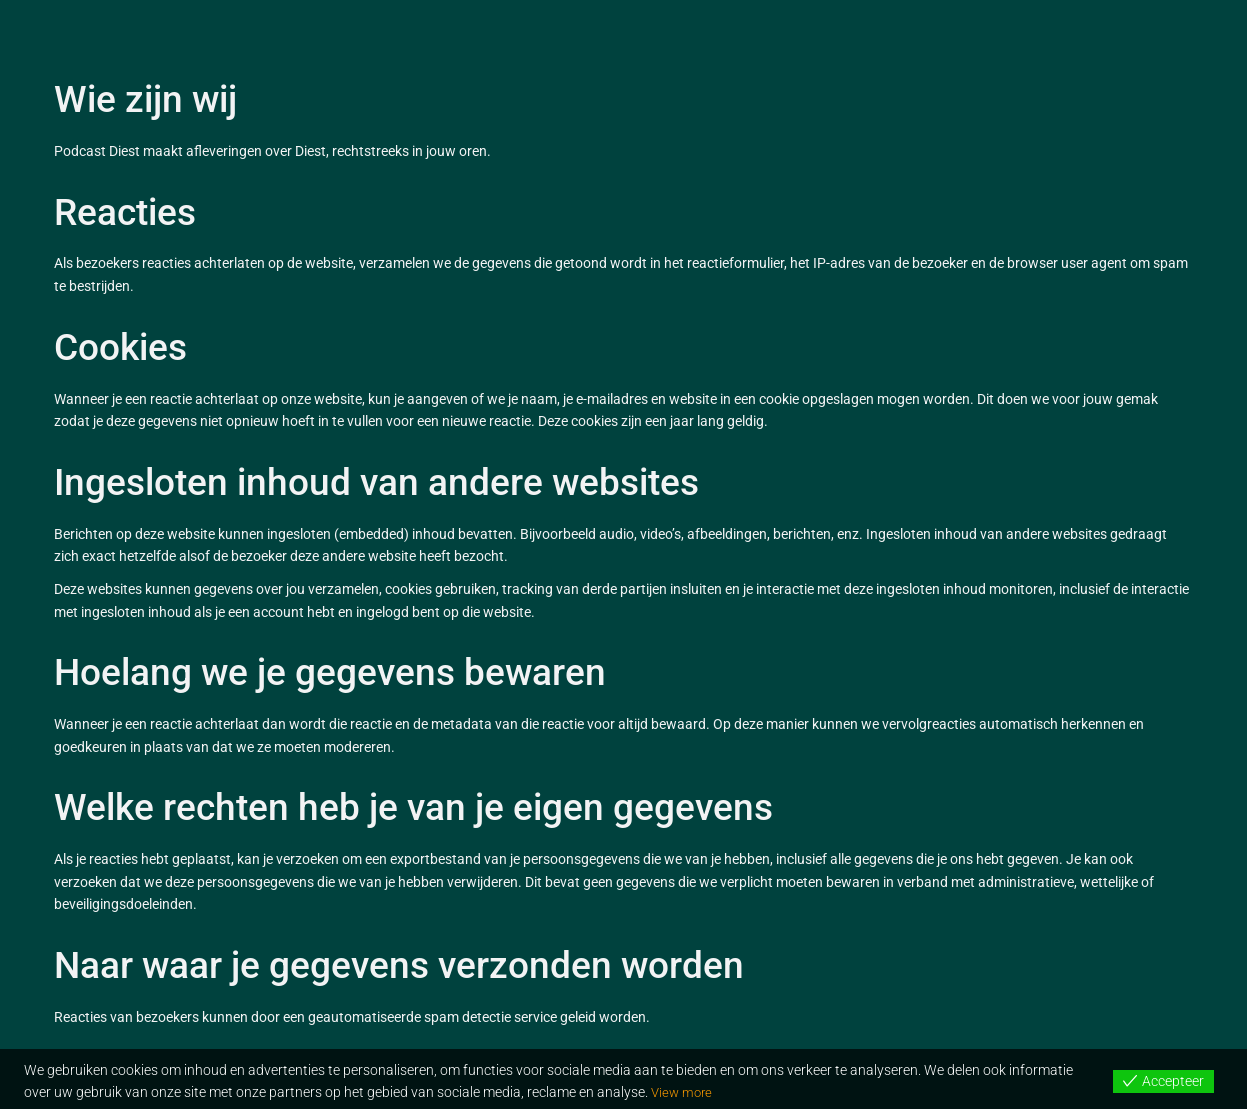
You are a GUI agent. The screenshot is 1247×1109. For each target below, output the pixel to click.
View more (683, 1092)
